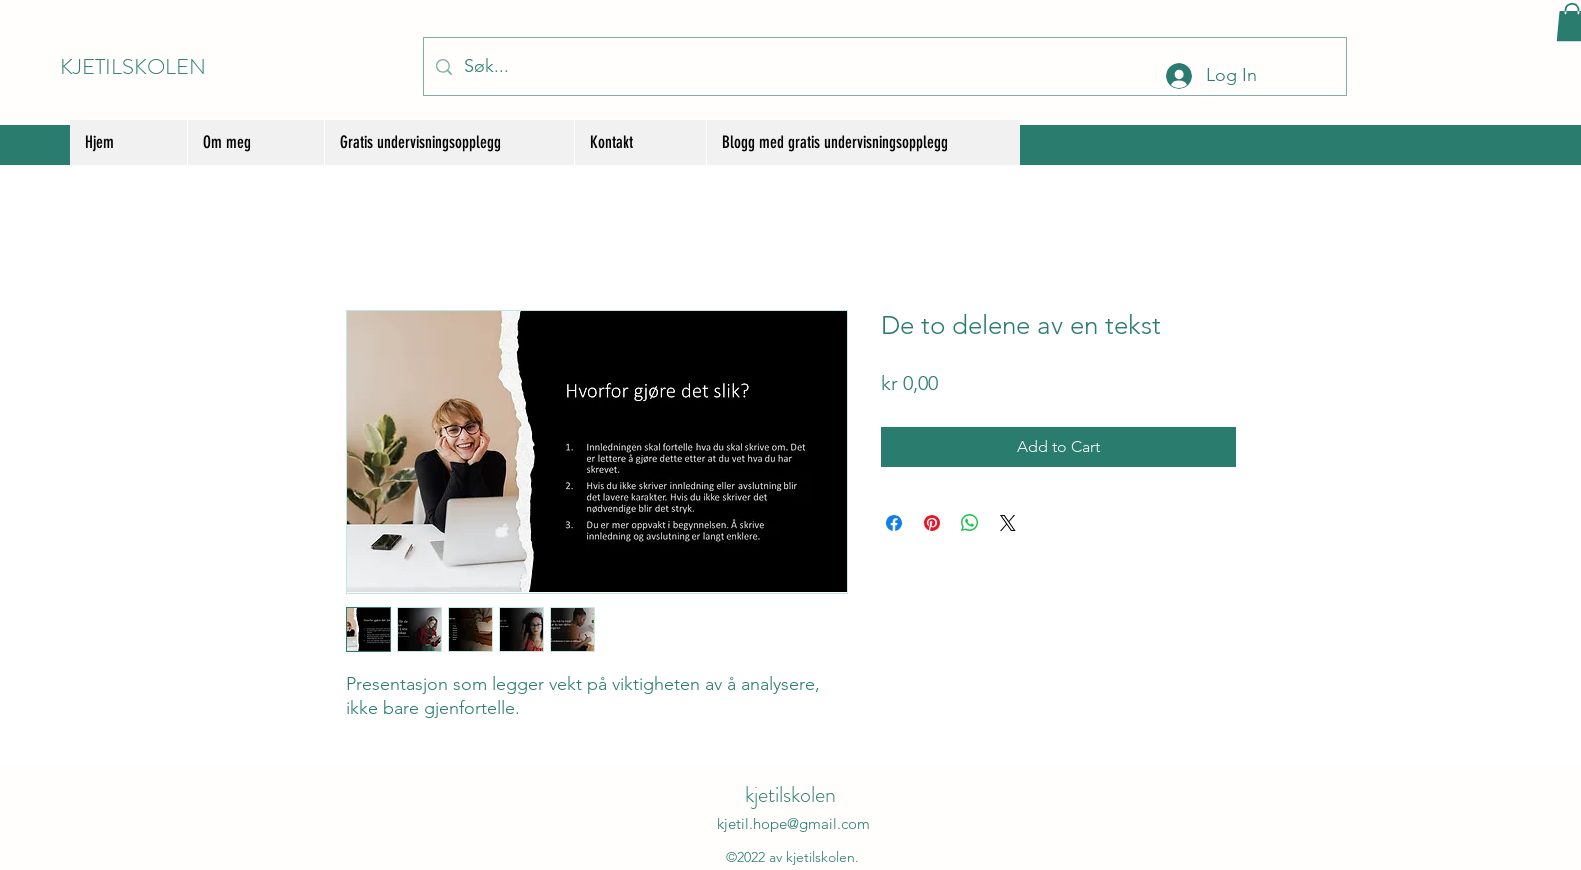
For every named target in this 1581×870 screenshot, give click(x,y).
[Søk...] (884, 66)
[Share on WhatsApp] (970, 523)
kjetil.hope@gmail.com (793, 823)
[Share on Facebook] (894, 523)
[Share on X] (1008, 523)
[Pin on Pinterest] (932, 523)
